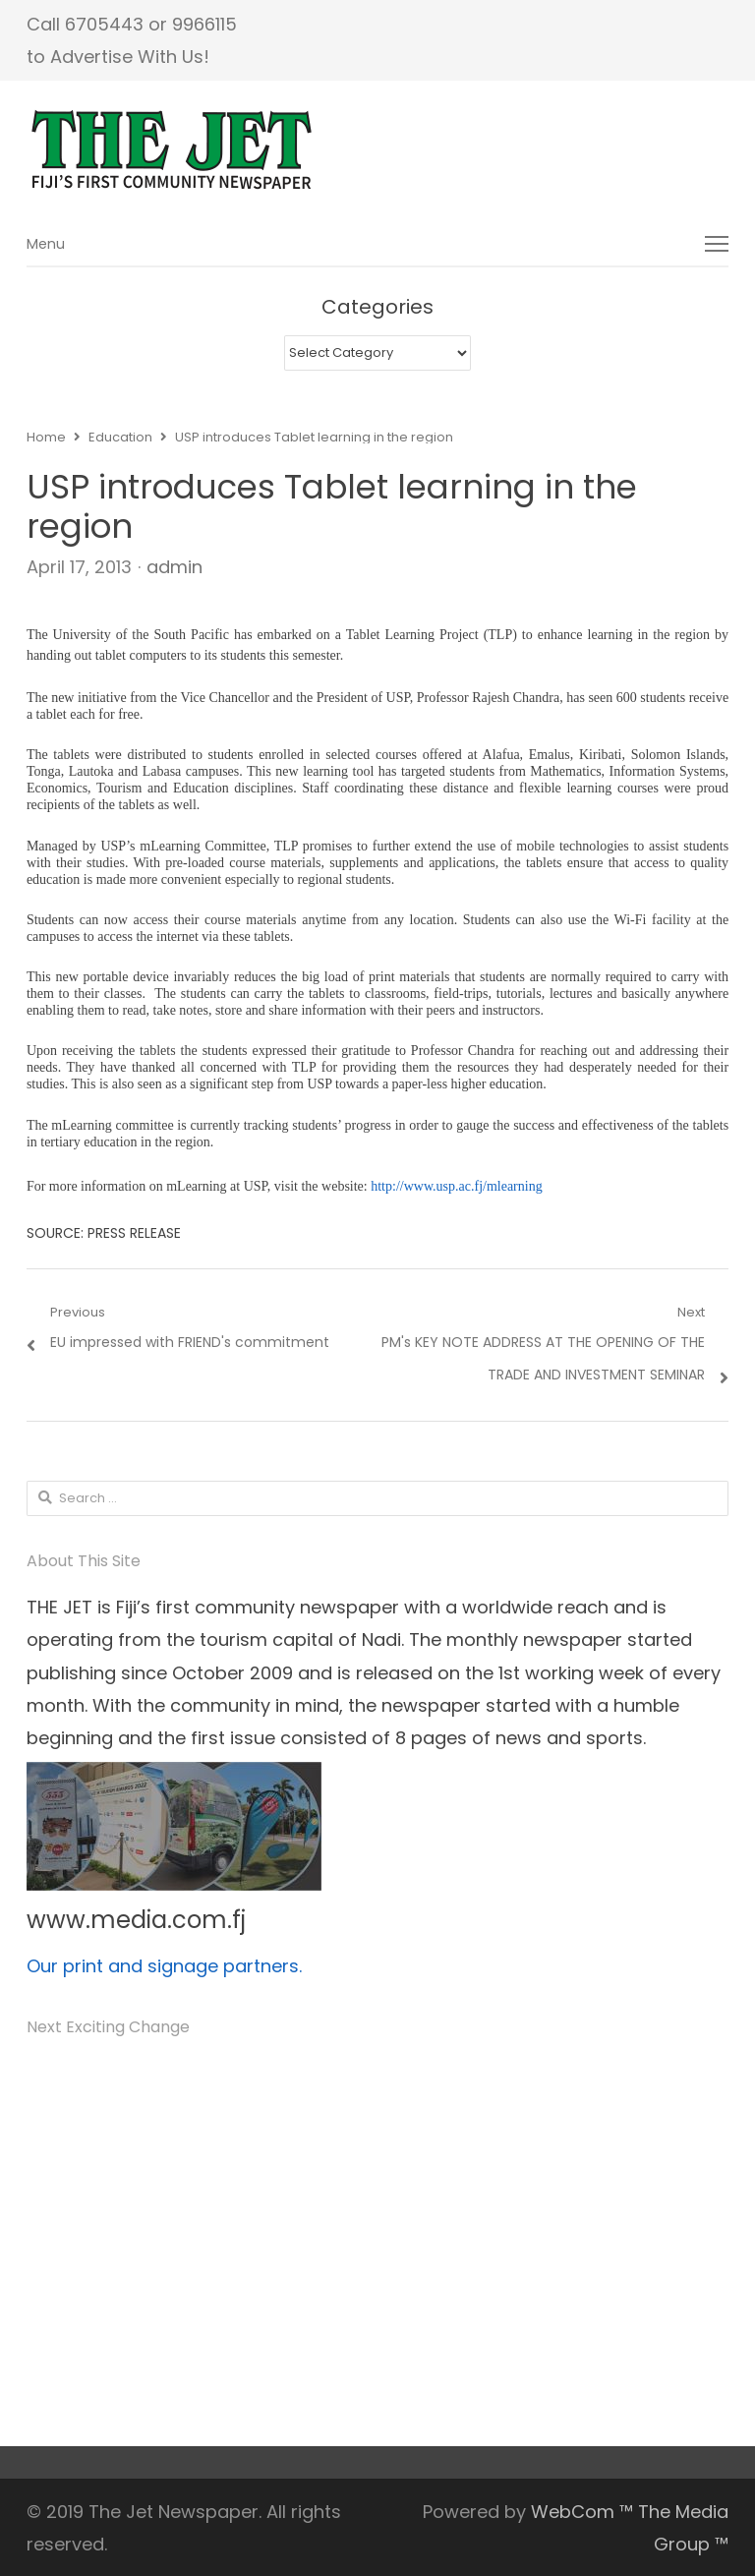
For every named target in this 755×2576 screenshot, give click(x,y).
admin (174, 567)
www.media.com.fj (136, 1919)
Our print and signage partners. (164, 1966)
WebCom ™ (582, 2511)
